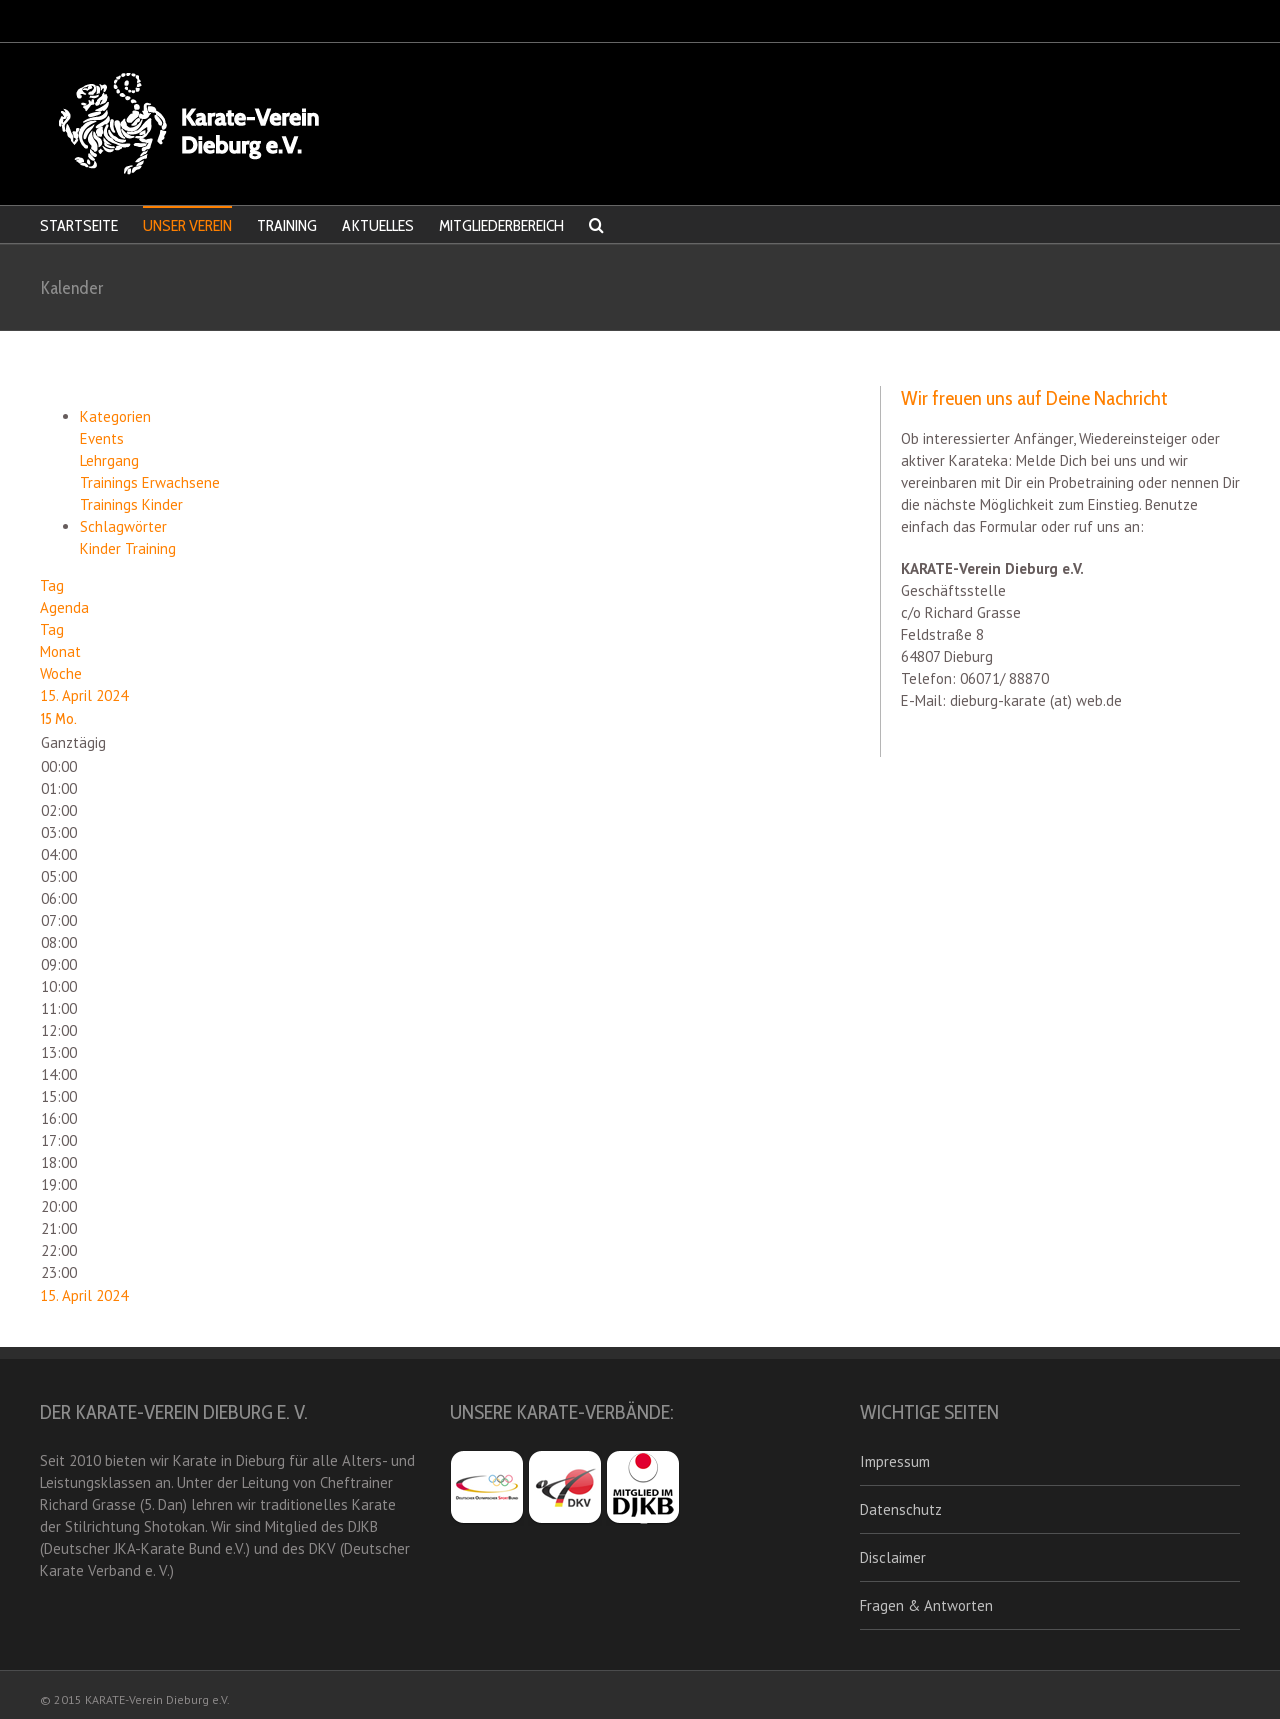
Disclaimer (893, 1557)
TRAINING (287, 225)
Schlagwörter (123, 526)
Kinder (102, 548)
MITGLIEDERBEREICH (501, 225)
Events (102, 438)
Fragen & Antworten (926, 1605)
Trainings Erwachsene (150, 482)
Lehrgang (109, 460)
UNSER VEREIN (187, 225)
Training (150, 548)
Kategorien (115, 416)
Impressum (895, 1461)
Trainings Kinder (131, 504)
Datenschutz (901, 1509)
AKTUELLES (378, 225)
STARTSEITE (79, 225)
